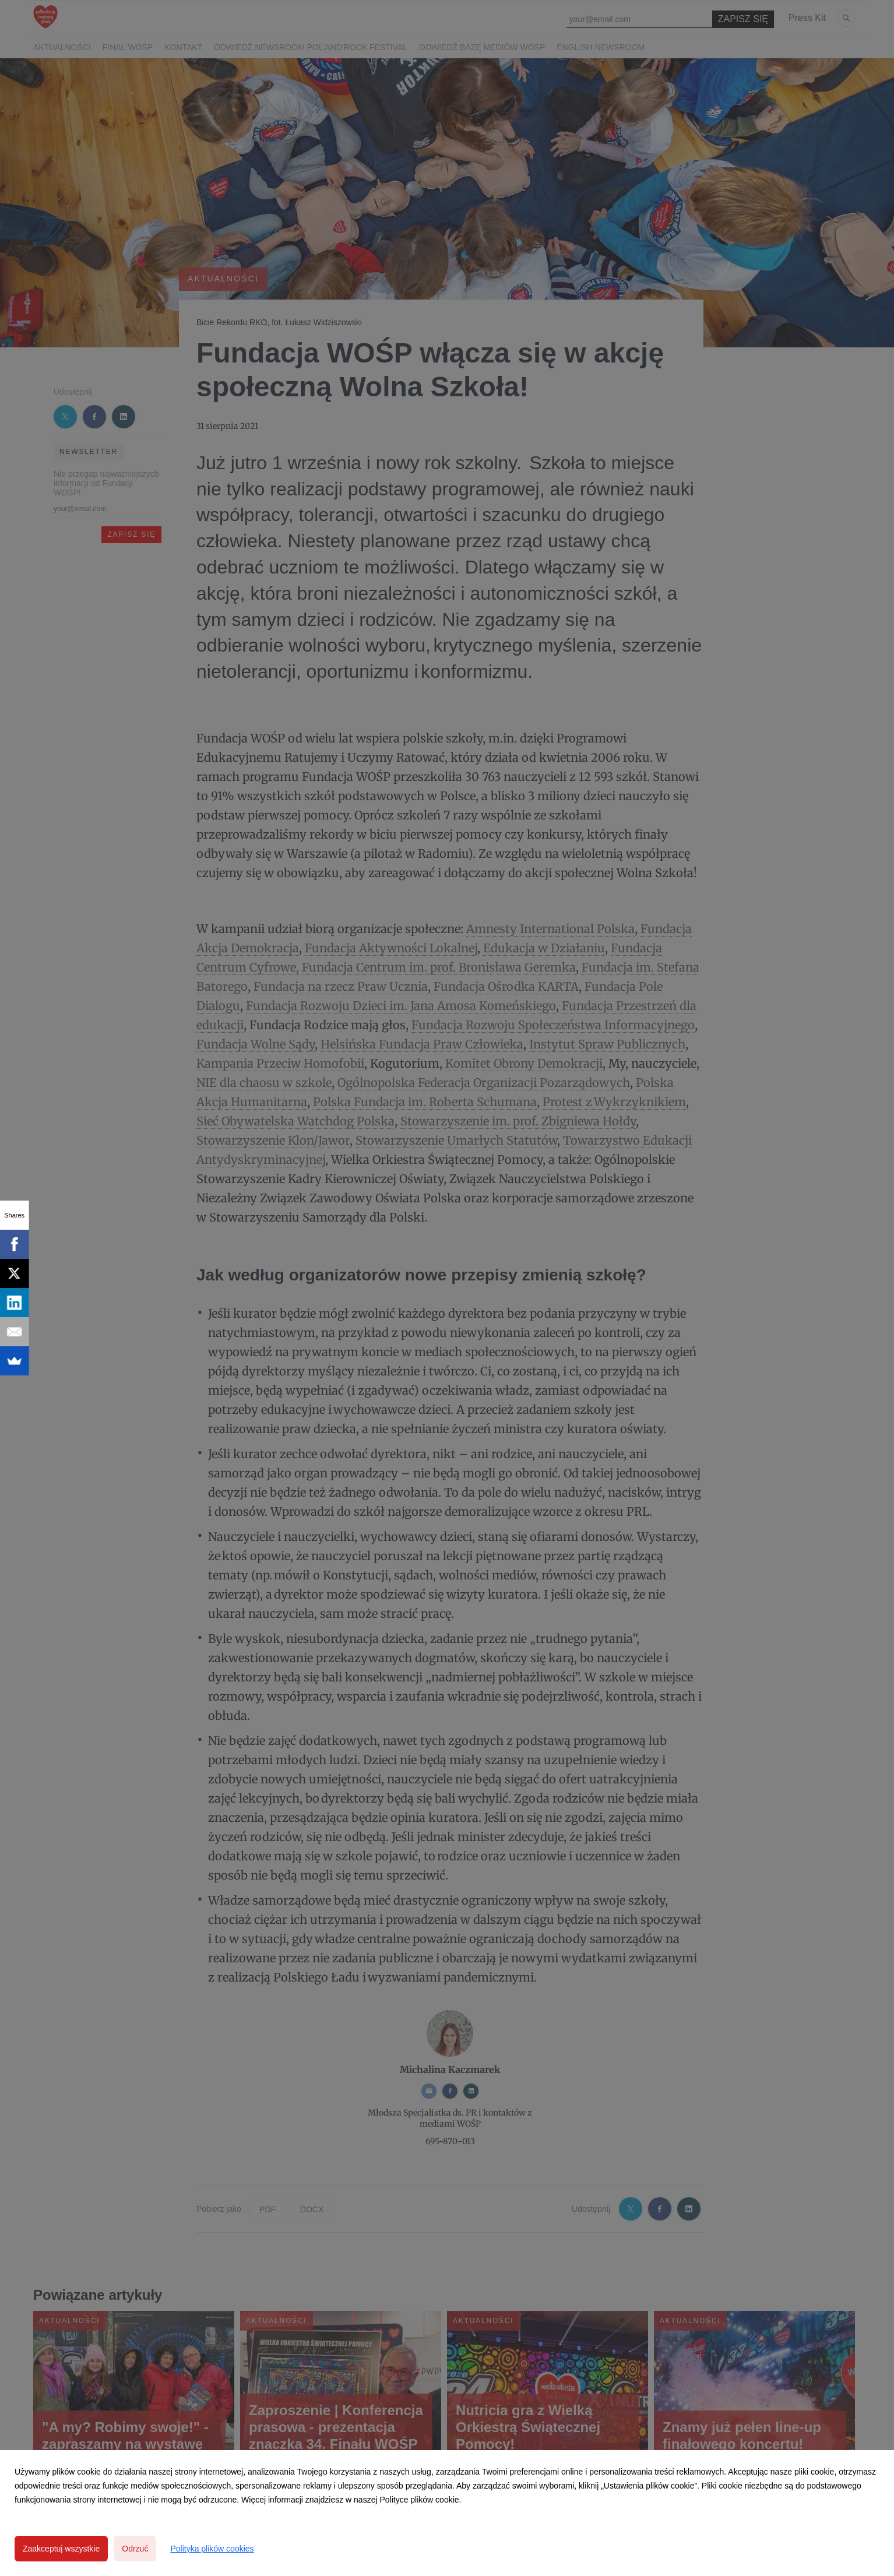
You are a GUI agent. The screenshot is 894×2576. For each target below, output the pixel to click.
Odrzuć (135, 2548)
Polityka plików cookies (212, 2548)
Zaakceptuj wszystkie (61, 2548)
